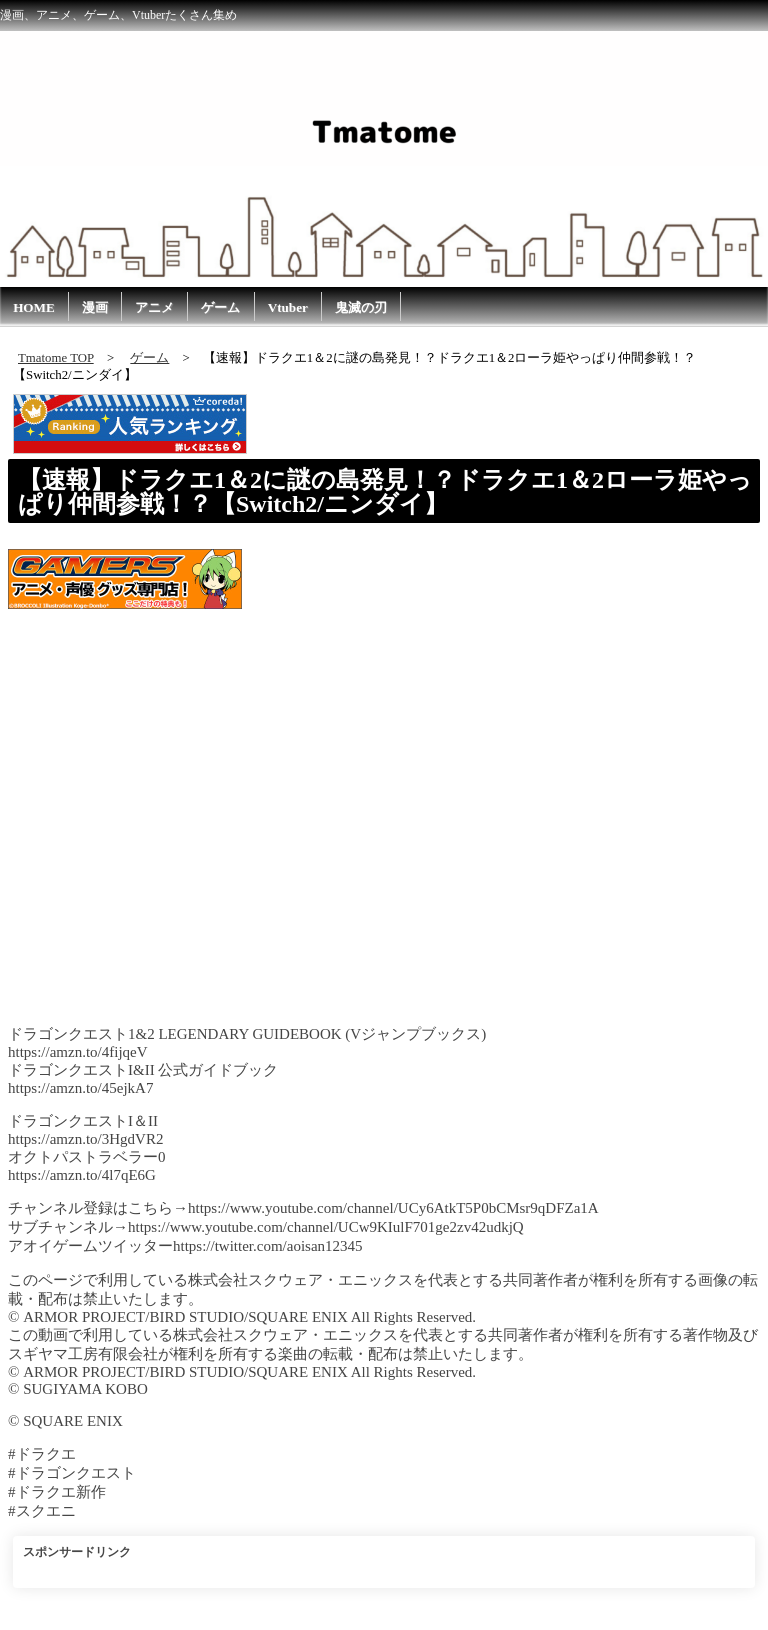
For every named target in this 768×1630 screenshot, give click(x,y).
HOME (34, 307)
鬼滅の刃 (361, 307)
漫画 (95, 307)
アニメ (154, 307)
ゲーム (220, 307)
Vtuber (288, 307)
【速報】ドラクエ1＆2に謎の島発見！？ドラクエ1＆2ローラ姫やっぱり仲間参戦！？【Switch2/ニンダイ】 (385, 492)
